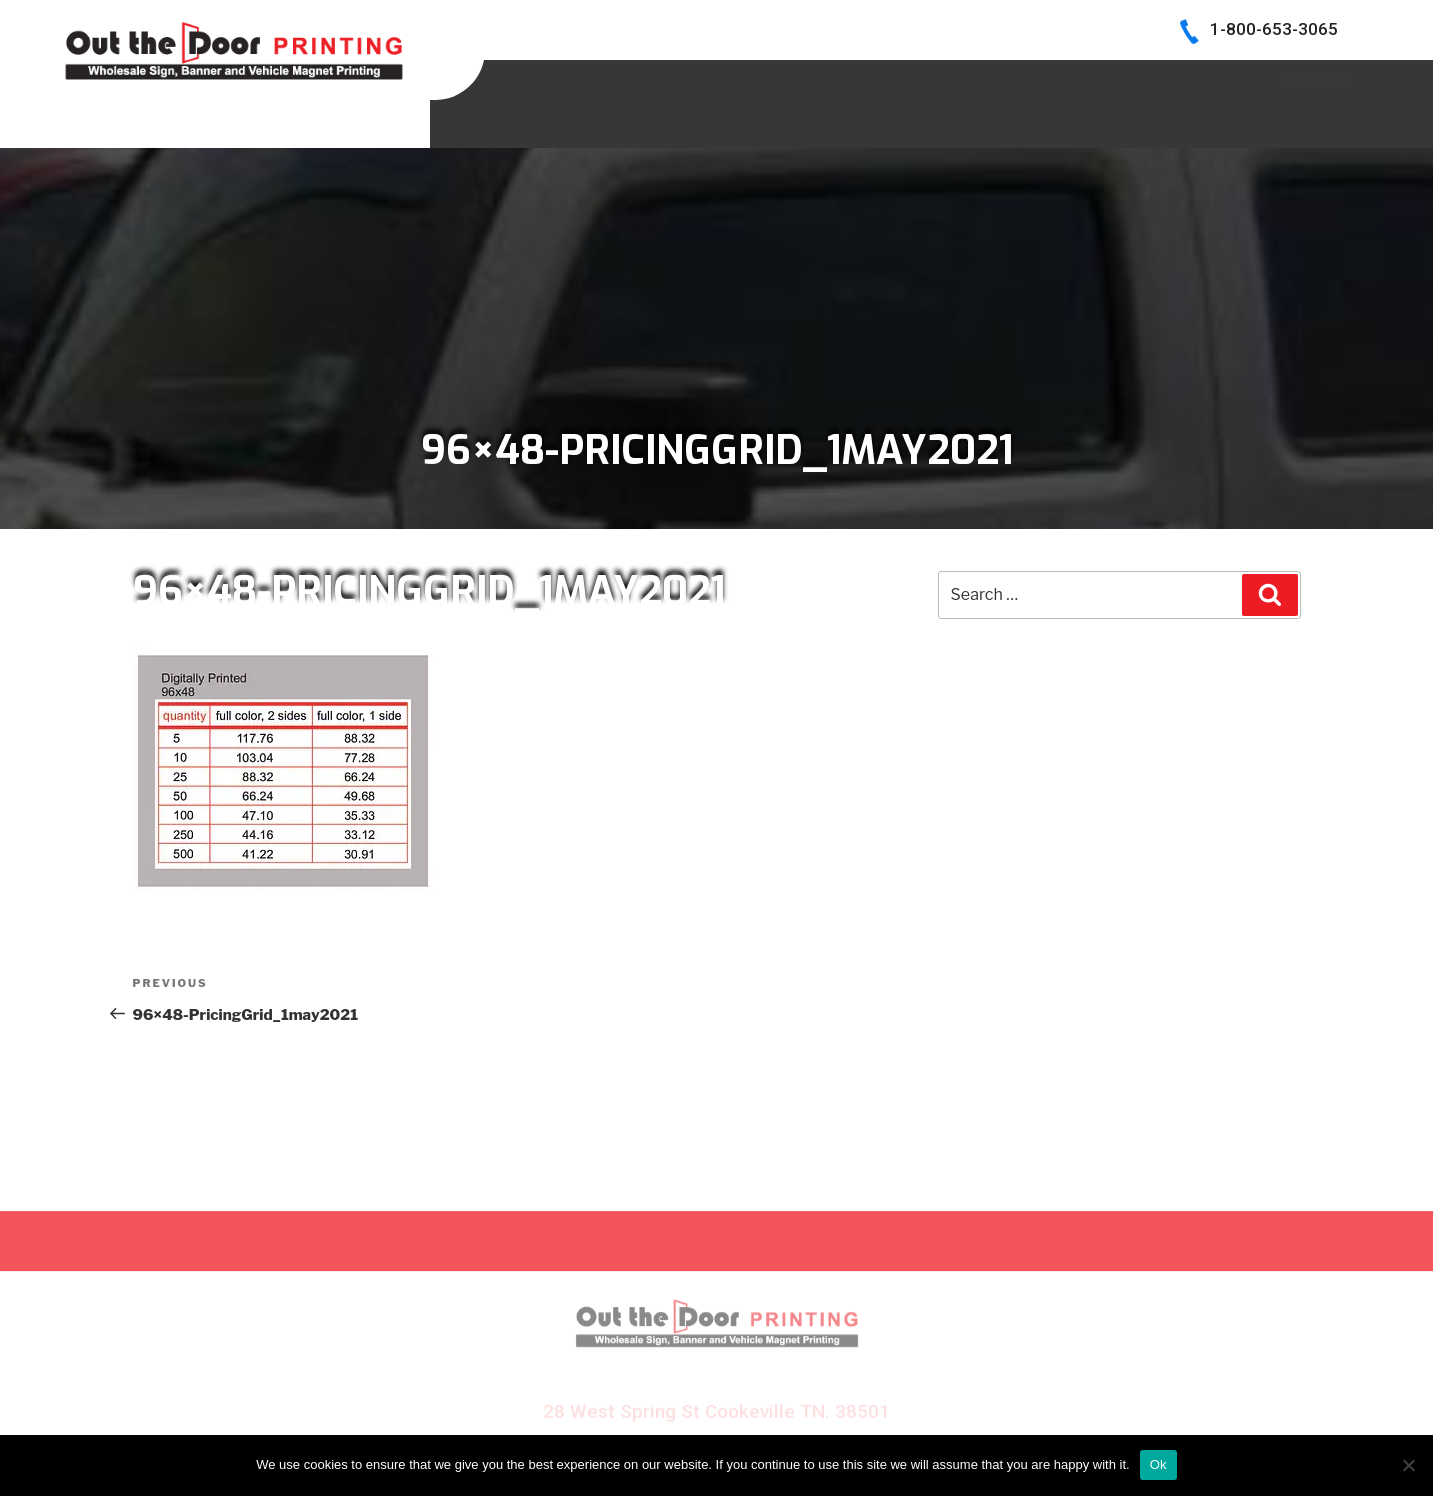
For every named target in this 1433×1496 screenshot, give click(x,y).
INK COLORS (1071, 78)
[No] (1408, 1465)
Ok (1158, 1464)
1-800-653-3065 (1274, 29)
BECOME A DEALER (905, 78)
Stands (1316, 122)
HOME (603, 78)
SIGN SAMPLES (728, 78)
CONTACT (1207, 78)
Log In (1322, 78)
